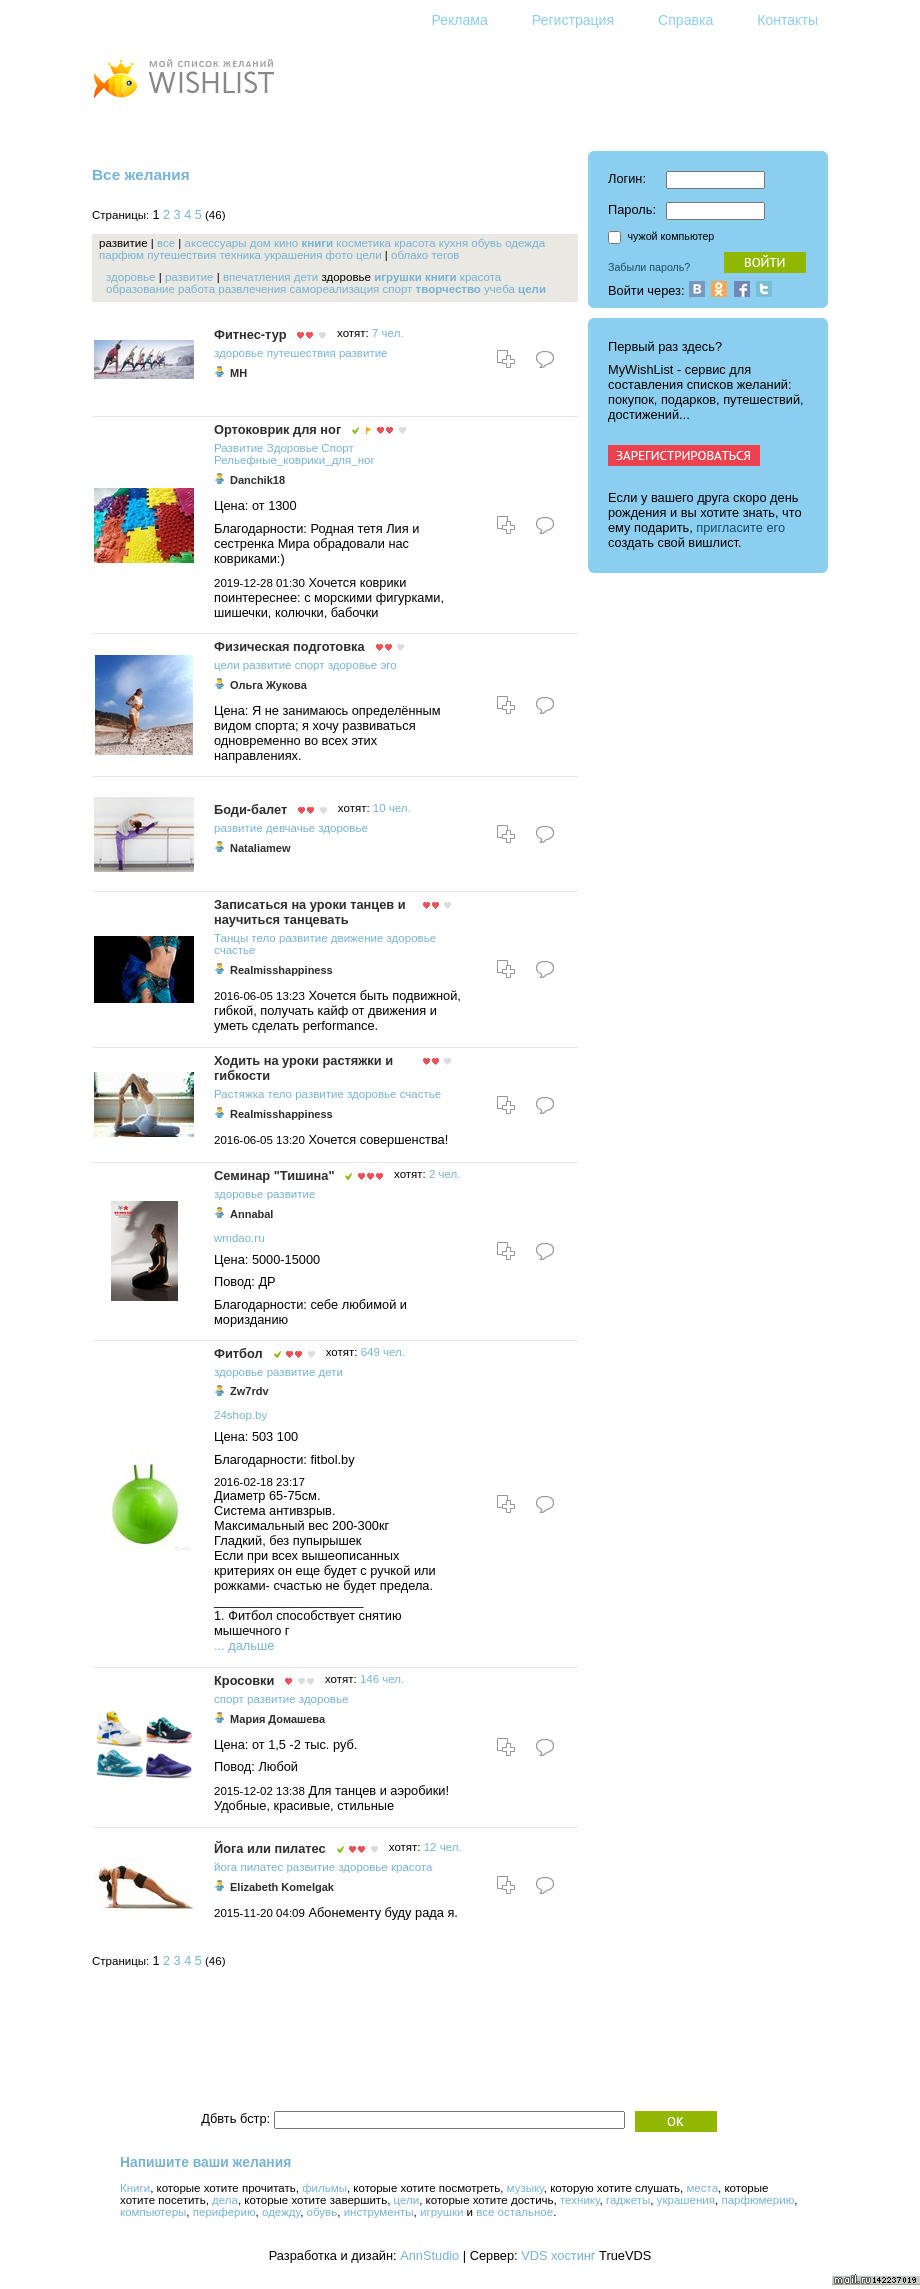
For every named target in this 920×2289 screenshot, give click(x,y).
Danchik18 (257, 480)
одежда (525, 243)
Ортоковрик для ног (277, 429)
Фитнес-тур (250, 334)
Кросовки (244, 1680)
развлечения (252, 289)
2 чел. (445, 1174)
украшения (293, 255)
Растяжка (239, 1094)
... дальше (244, 1645)
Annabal (251, 1214)
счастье (234, 950)
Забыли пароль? (649, 267)
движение (357, 938)
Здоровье (292, 448)
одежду (281, 2212)
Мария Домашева (277, 1719)
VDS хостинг (558, 2255)
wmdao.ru (239, 1238)
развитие (189, 277)
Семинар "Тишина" (274, 1175)
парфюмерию (757, 2200)
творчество (448, 289)
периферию (224, 2212)
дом (260, 243)
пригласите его (740, 527)
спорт (398, 289)
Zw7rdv (249, 1391)
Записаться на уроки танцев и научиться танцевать (310, 912)
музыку (525, 2188)
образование (140, 289)
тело (263, 938)
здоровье (130, 277)
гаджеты (628, 2200)
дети (306, 277)
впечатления (257, 277)
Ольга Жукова (268, 685)
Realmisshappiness (281, 970)
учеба (499, 289)
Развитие (239, 448)
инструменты (379, 2212)
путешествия (181, 255)
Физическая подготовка (289, 646)
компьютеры (153, 2212)
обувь (486, 243)
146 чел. (382, 1679)
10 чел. (392, 808)
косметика (363, 243)
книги (317, 243)
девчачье (290, 828)
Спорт (337, 448)
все (166, 243)
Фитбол (238, 1353)
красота (414, 243)
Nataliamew (260, 848)
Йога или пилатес (270, 1848)
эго (388, 665)
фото (339, 255)
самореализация (335, 289)
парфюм (121, 255)
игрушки (398, 277)
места (702, 2188)
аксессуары (216, 243)
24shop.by (240, 1415)
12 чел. (443, 1847)
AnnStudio (429, 2255)
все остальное (514, 2212)
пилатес (261, 1867)
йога (225, 1867)
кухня (453, 243)
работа (196, 289)
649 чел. (383, 1352)
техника (240, 255)
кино (286, 243)
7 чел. (388, 333)
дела (225, 2200)
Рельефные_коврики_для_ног (294, 460)
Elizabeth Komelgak (282, 1887)
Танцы (231, 938)
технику (580, 2200)
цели (369, 255)
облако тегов (425, 255)
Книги (135, 2188)
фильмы (324, 2188)
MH (238, 373)
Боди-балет (250, 809)
